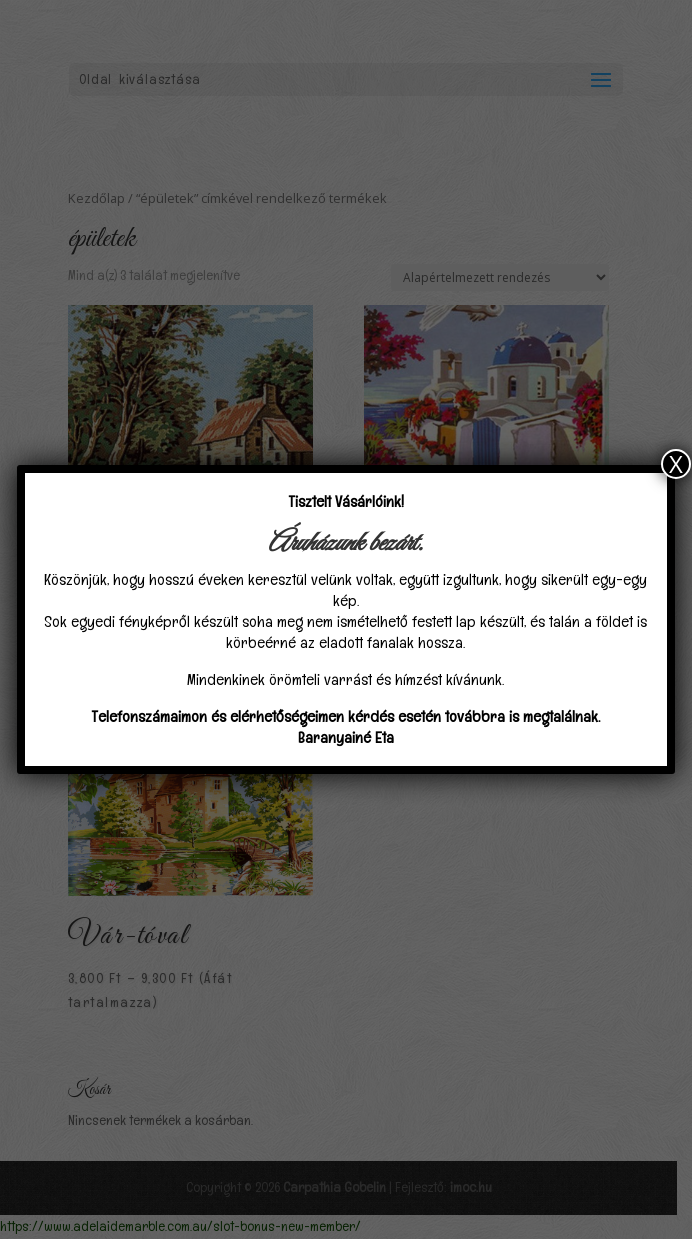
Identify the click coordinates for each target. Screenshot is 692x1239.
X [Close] (676, 464)
